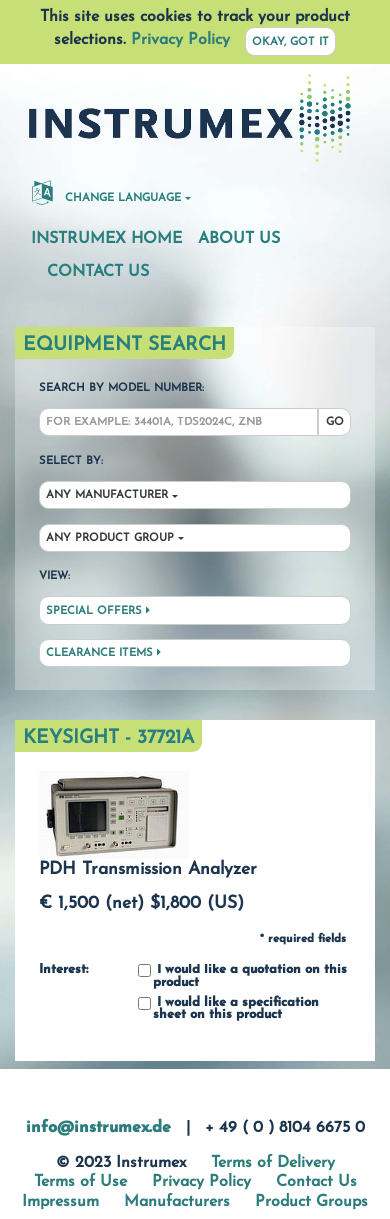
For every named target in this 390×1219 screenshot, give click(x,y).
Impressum (60, 1202)
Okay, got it (290, 42)
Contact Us (98, 272)
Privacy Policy (180, 40)
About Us (239, 239)
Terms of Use (80, 1182)
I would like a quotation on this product (242, 976)
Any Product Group (110, 538)
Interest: (63, 970)
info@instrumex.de (98, 1128)
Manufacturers (177, 1202)
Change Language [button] (106, 192)
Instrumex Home (106, 239)
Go (335, 422)
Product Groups (311, 1202)
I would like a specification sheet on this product (228, 1009)
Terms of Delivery (273, 1163)
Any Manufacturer (107, 495)
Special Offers (98, 611)
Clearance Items (103, 653)
